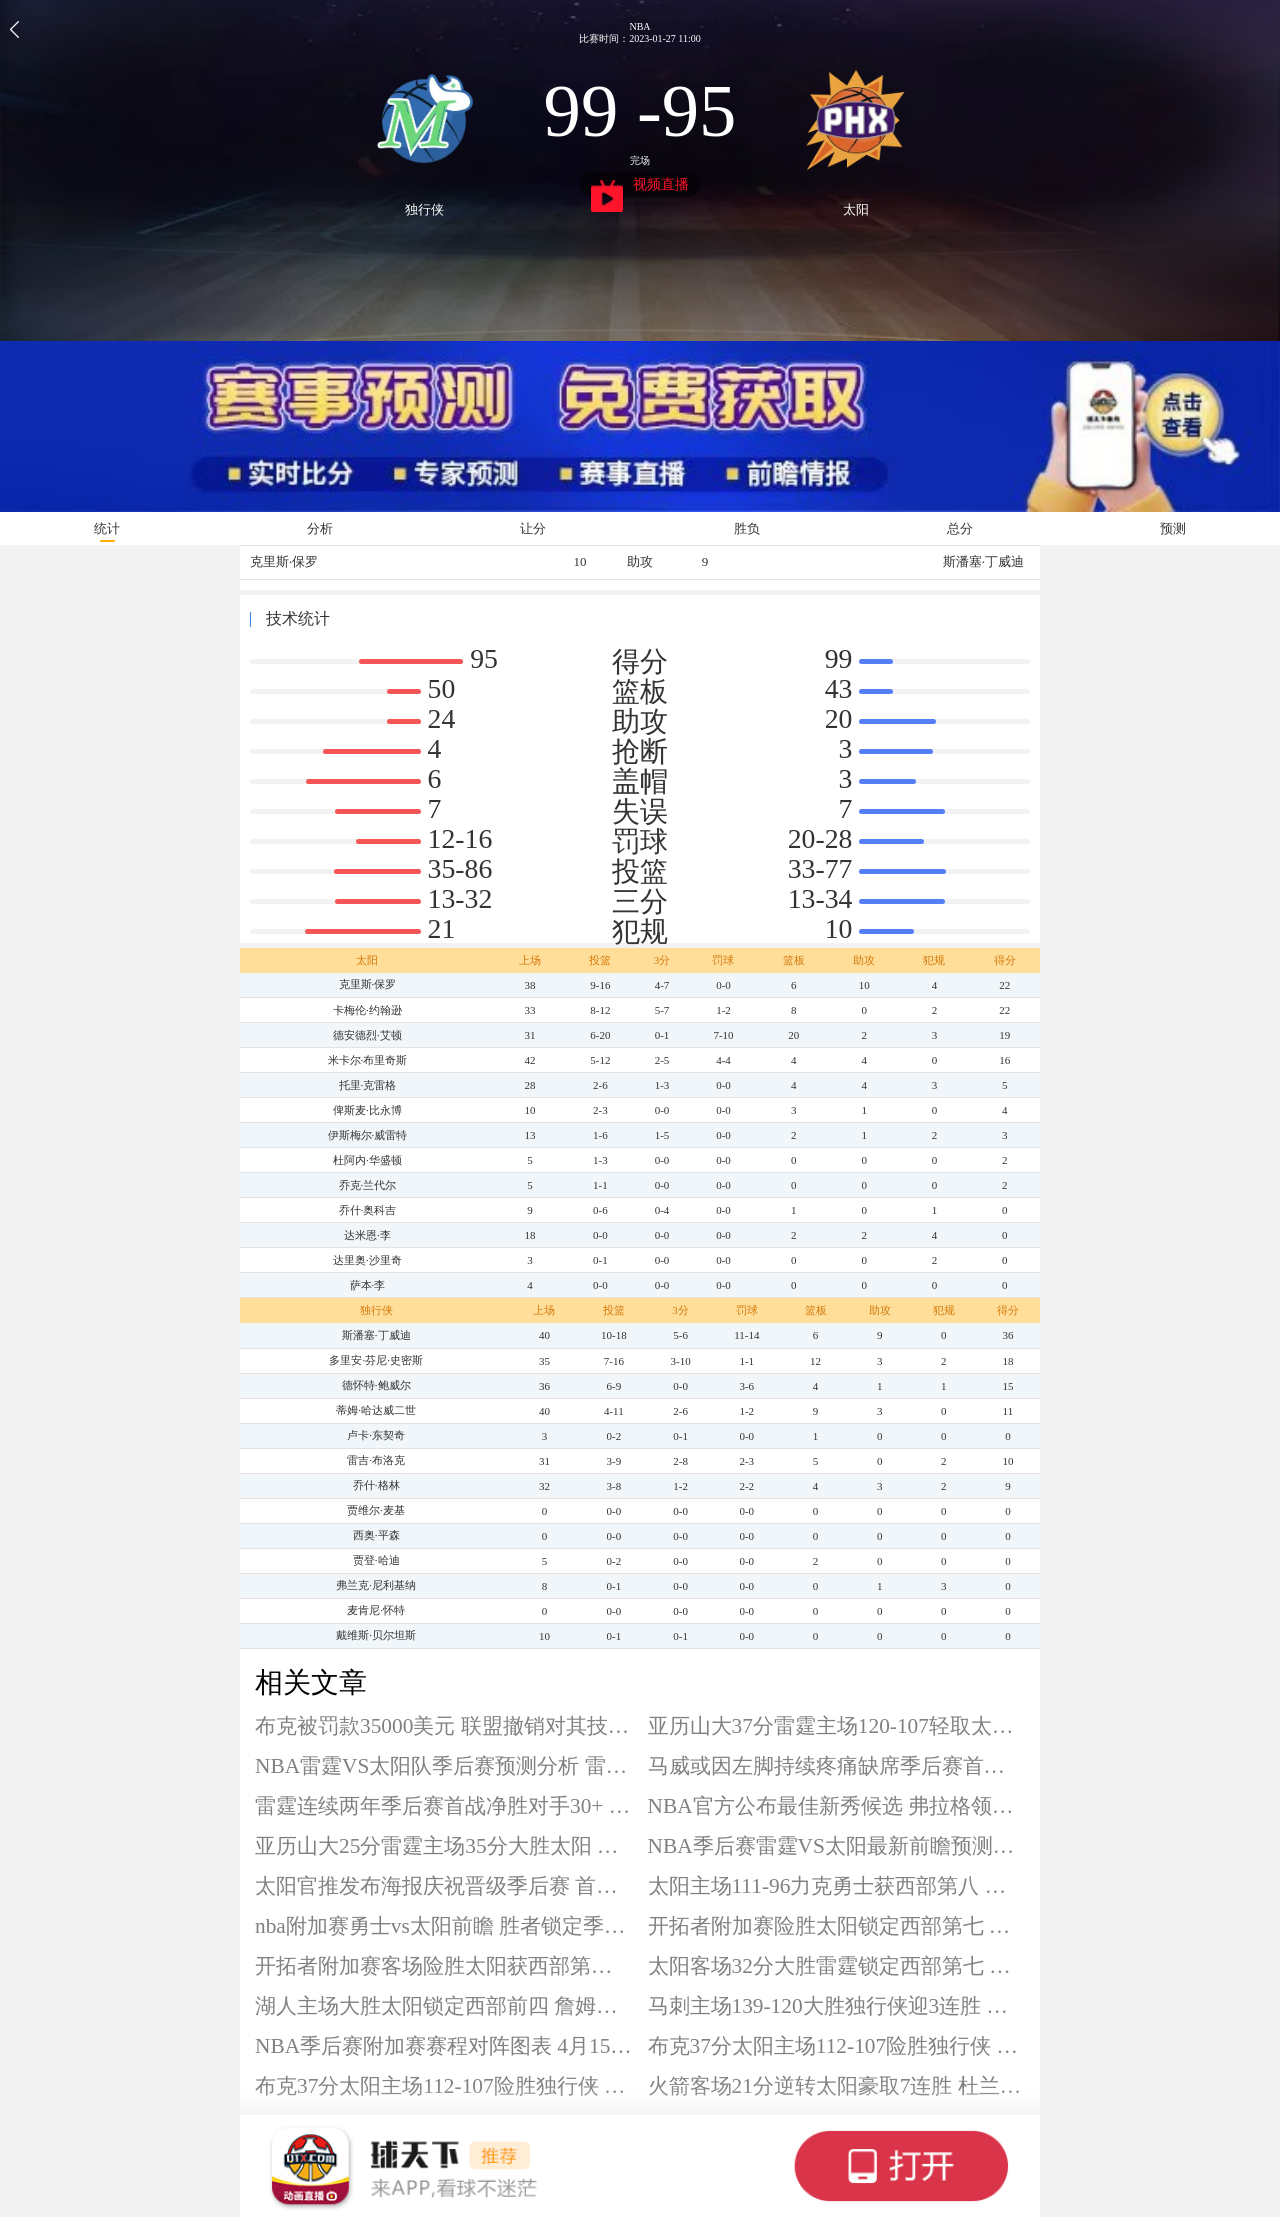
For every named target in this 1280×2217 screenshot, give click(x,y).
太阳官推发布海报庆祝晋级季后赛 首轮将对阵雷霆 (444, 1886)
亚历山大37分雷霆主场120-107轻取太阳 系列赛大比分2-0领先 (837, 1726)
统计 (107, 528)
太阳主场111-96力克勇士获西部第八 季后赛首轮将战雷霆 (837, 1886)
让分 (533, 528)
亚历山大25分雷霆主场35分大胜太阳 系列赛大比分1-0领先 (444, 1846)
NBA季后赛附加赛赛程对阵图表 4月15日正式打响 (444, 2046)
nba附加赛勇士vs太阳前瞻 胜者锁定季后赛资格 (444, 1926)
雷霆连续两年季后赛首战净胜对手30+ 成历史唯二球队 (444, 1806)
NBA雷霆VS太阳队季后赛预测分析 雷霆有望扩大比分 (444, 1766)
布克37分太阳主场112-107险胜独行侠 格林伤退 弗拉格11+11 (837, 2046)
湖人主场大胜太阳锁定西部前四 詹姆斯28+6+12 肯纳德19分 (444, 2006)
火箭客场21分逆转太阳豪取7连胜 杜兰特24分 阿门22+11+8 (837, 2086)
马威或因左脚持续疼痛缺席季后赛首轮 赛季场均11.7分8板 (837, 1766)
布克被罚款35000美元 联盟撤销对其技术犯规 (444, 1726)
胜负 (747, 528)
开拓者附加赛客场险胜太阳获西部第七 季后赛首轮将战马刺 (444, 1966)
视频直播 (640, 187)
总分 (960, 528)
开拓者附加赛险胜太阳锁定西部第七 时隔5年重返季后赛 (837, 1926)
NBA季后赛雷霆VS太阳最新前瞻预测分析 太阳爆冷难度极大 (837, 1846)
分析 (320, 528)
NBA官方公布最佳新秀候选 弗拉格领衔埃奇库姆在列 (837, 1806)
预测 (1173, 528)
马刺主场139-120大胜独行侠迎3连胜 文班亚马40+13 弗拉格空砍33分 (837, 2006)
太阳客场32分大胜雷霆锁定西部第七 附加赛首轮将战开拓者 (837, 1966)
